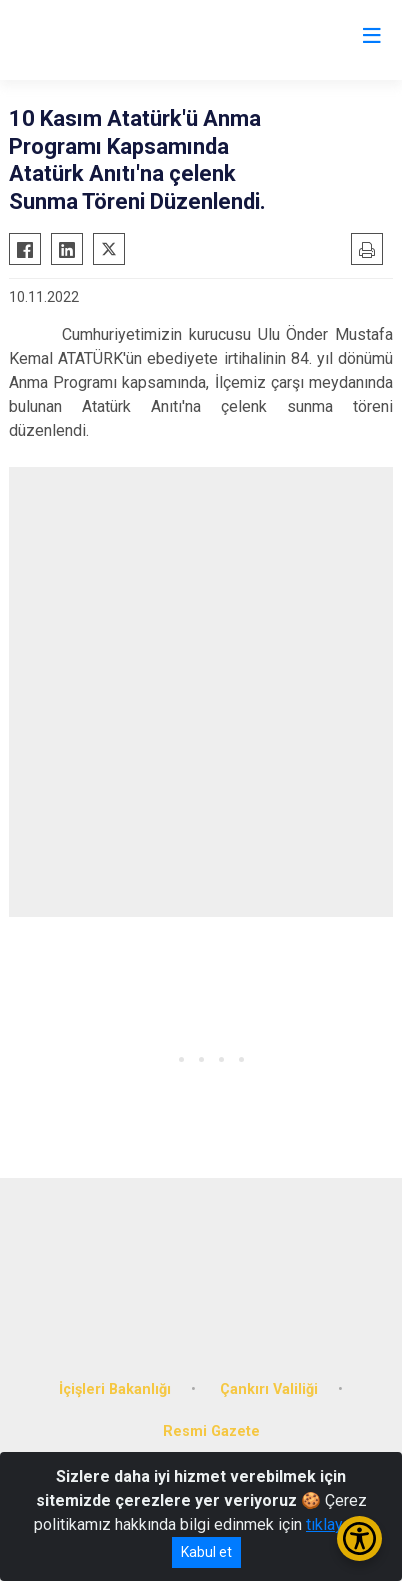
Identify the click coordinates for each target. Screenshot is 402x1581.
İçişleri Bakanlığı (115, 1389)
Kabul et (206, 1552)
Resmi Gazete (211, 1431)
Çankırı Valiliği (269, 1389)
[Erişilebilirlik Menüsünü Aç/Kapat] (359, 1538)
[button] (161, 1059)
